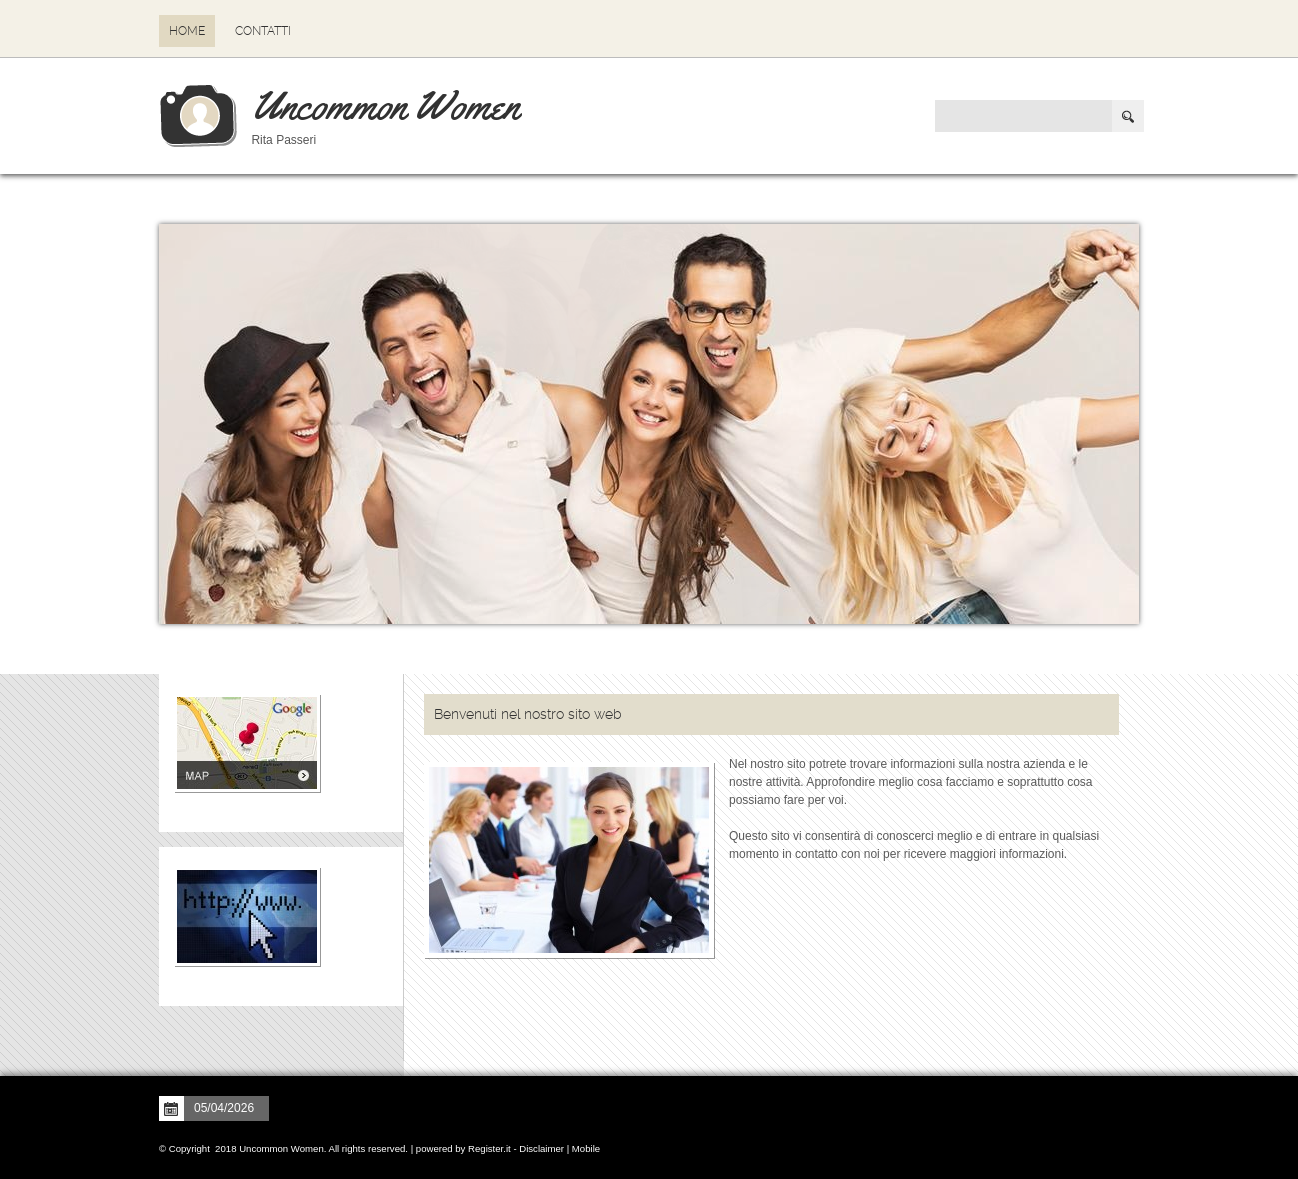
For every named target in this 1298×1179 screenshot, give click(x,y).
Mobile (586, 1148)
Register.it (489, 1148)
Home (187, 31)
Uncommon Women (385, 105)
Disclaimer (541, 1148)
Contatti (263, 31)
